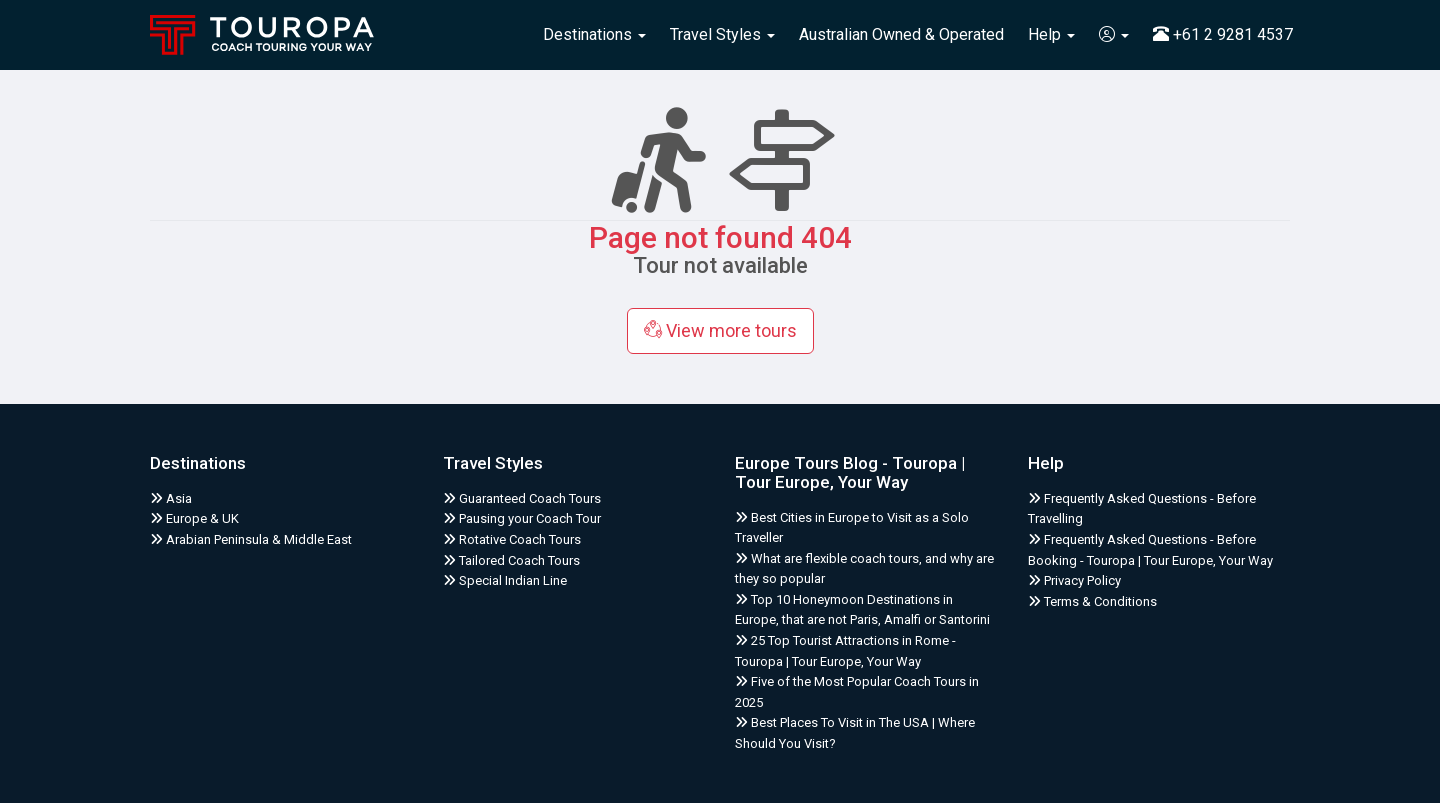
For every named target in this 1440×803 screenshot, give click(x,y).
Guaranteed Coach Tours (522, 498)
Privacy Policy (1074, 580)
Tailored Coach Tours (511, 560)
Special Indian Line (505, 580)
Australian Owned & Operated (901, 34)
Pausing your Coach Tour (522, 518)
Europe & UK (194, 518)
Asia (171, 498)
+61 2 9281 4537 (1223, 34)
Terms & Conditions (1092, 601)
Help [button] (1051, 34)
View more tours (720, 330)
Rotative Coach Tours (512, 539)
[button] (1114, 35)
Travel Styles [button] (722, 34)
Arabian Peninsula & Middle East (251, 539)
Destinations (594, 34)
